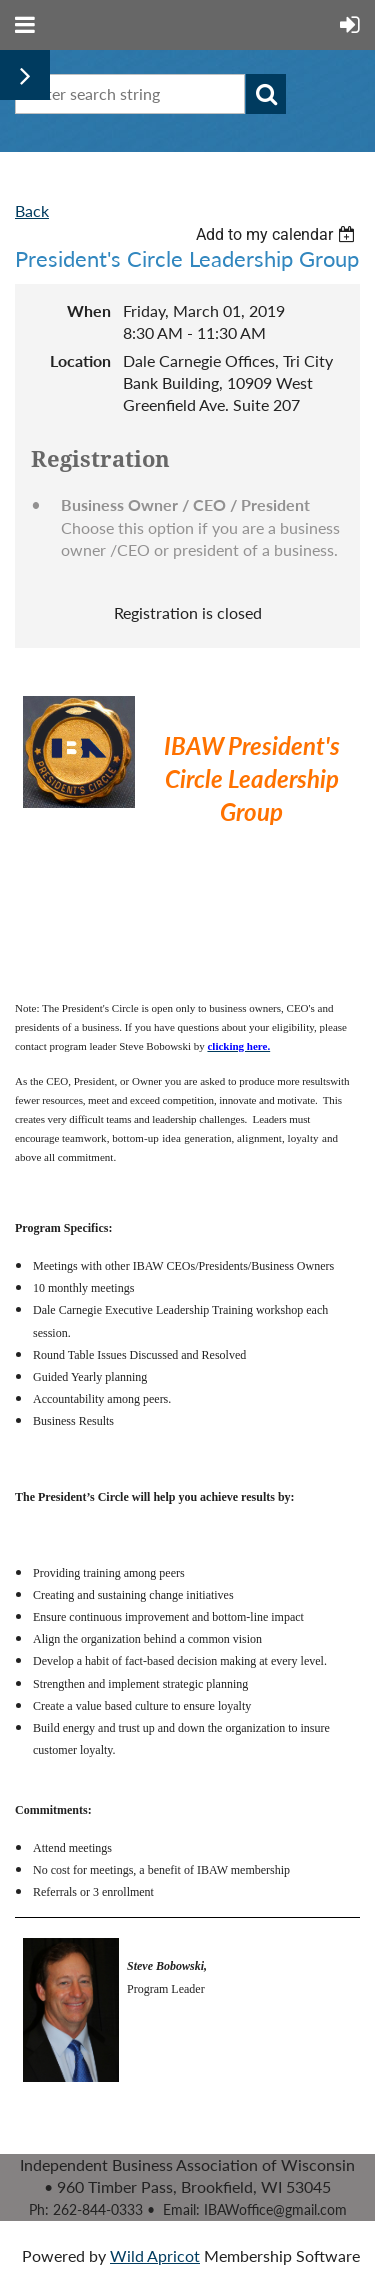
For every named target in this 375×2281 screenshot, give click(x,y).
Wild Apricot (155, 2255)
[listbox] (278, 234)
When (89, 310)
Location (80, 360)
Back (32, 210)
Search (266, 94)
